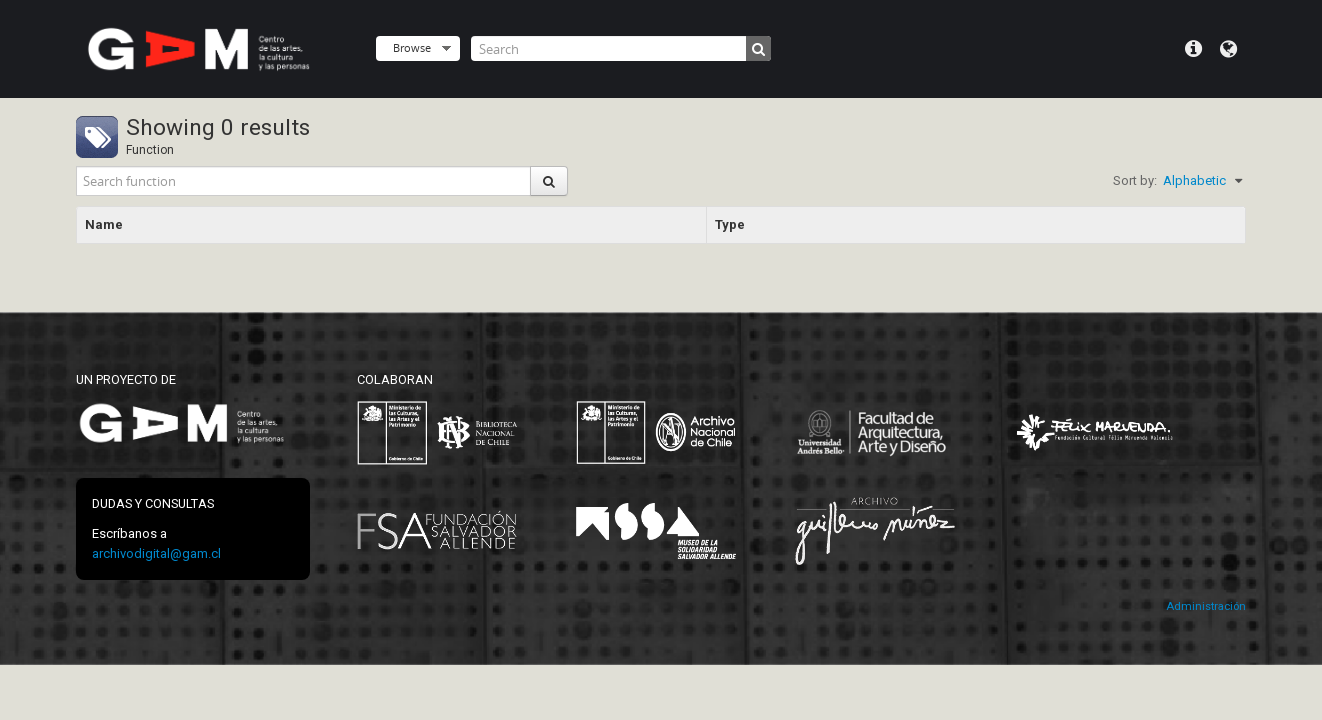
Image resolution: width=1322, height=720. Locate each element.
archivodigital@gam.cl (156, 553)
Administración (1206, 606)
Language (1228, 49)
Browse (412, 47)
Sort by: (1135, 180)
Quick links (1193, 49)
